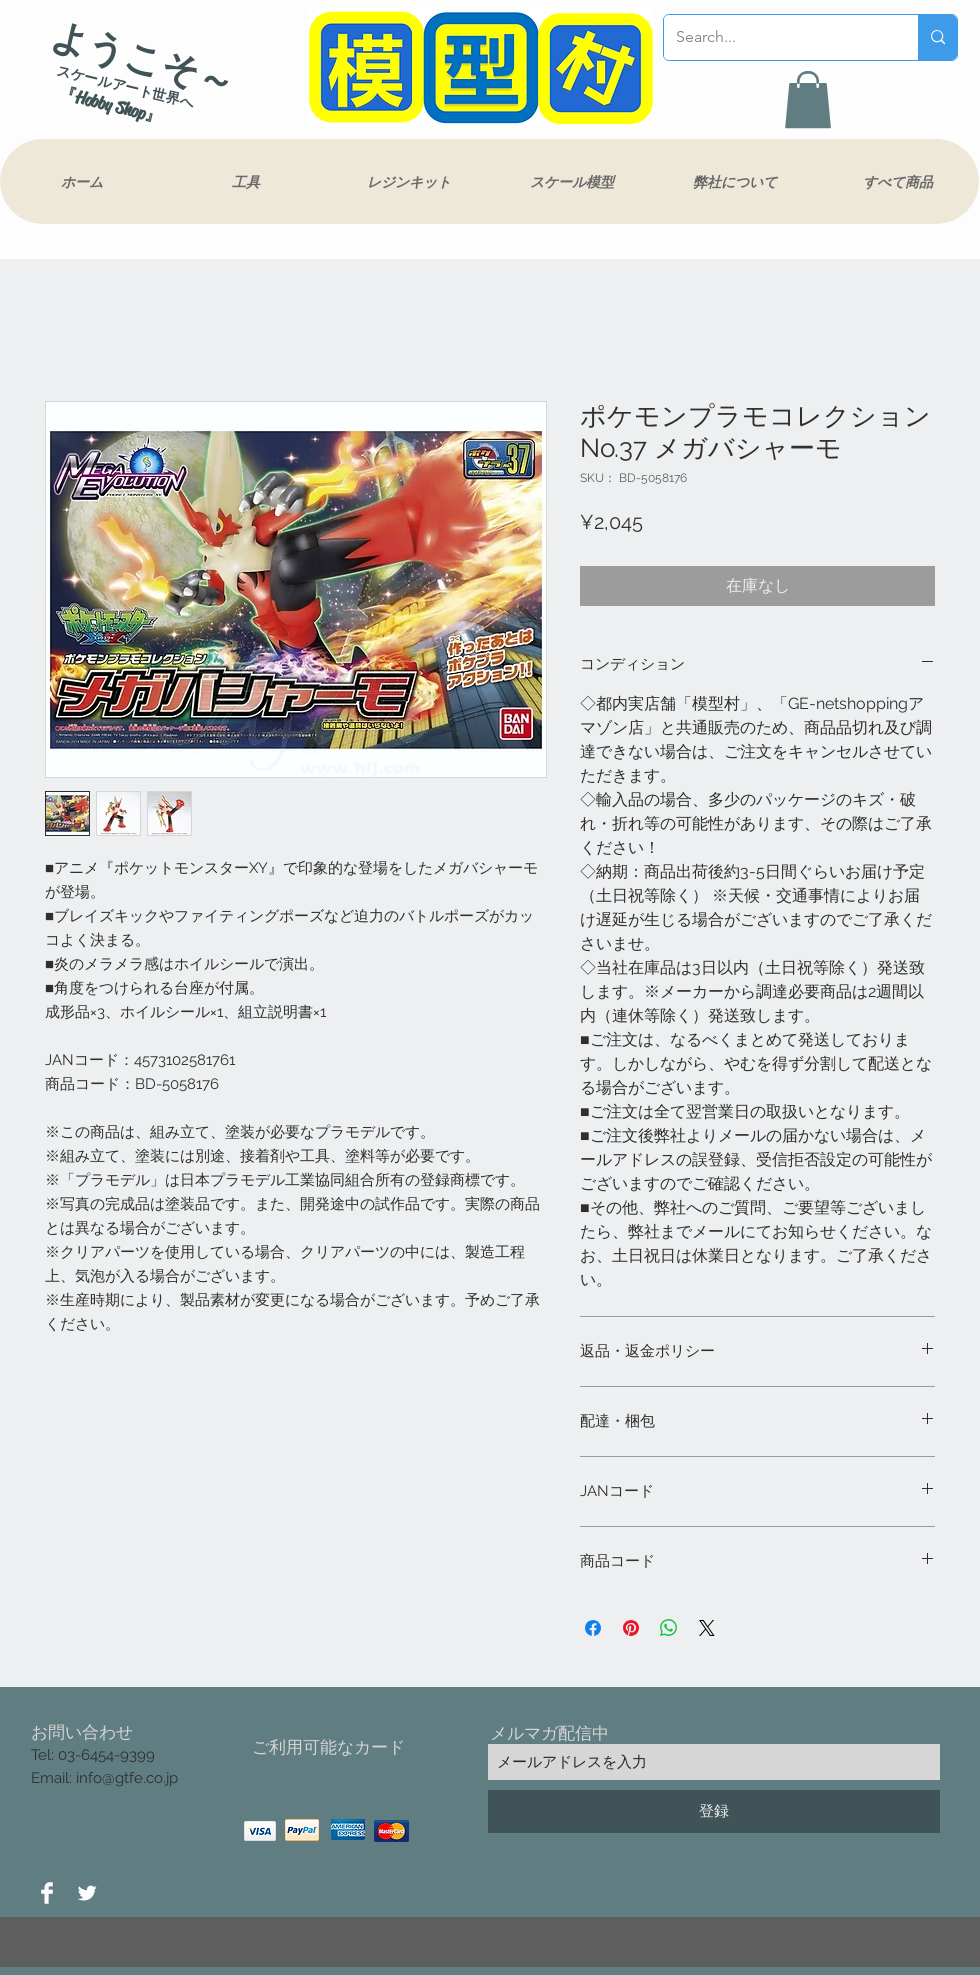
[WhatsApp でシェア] (669, 1628)
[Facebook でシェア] (593, 1628)
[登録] (714, 1811)
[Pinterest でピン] (631, 1628)
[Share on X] (707, 1628)
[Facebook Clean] (47, 1893)
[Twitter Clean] (87, 1893)
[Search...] (776, 37)
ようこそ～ (143, 59)
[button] (808, 99)
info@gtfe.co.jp (127, 1778)
